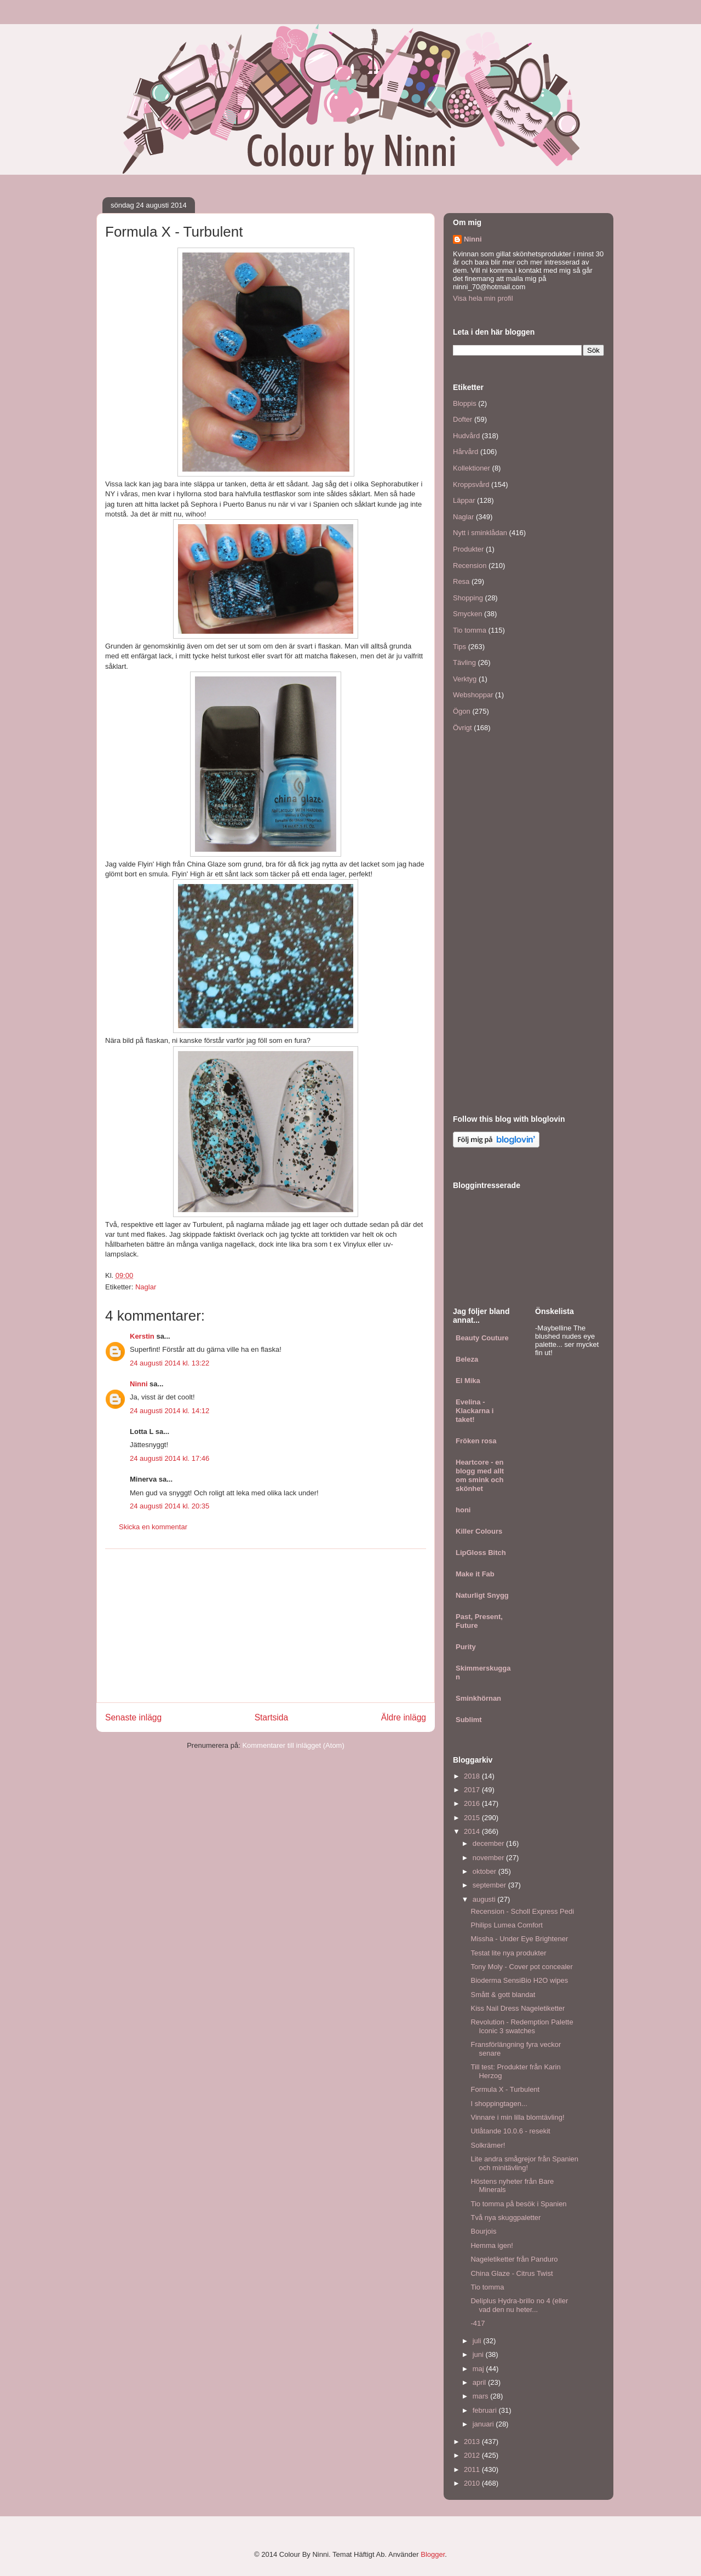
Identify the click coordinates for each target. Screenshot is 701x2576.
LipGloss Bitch (481, 1552)
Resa (461, 581)
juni (479, 2354)
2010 (473, 2483)
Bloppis (464, 403)
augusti (485, 1899)
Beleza (467, 1359)
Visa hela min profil (483, 298)
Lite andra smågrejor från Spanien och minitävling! (524, 2163)
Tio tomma (469, 630)
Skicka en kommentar (153, 1527)
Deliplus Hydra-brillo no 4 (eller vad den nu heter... (519, 2305)
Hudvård (466, 436)
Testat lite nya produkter (508, 1953)
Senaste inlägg (133, 1717)
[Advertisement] (265, 1625)
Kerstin (142, 1336)
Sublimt (469, 1720)
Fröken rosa (476, 1441)
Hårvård (465, 451)
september (490, 1885)
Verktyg (464, 679)
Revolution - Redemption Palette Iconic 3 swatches (521, 2026)
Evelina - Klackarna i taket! (474, 1411)
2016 (473, 1803)
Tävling (464, 662)
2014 (473, 1831)
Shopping (468, 598)
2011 (473, 2469)
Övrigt (462, 728)
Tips (459, 646)
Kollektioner (471, 468)
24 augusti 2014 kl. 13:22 (169, 1363)
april (480, 2382)
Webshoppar (473, 695)
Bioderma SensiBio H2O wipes (519, 1980)
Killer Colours (479, 1531)
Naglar (145, 1287)
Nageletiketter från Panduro (514, 2259)
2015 (473, 1818)
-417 (477, 2323)
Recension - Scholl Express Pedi (522, 1911)
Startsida (272, 1717)
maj (479, 2369)
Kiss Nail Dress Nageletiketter (517, 2008)
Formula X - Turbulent (504, 2089)
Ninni (139, 1384)
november (489, 1858)
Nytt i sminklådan (480, 533)
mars (482, 2396)
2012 (473, 2455)
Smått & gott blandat (502, 1994)
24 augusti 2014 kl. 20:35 (169, 1506)
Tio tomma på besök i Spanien (518, 2204)
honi (463, 1510)
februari (486, 2410)
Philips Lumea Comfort (506, 1925)
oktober (485, 1871)
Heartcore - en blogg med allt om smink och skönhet (480, 1475)
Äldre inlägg (403, 1717)
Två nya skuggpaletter (505, 2217)
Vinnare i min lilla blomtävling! (517, 2117)
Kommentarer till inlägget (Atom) (293, 1745)
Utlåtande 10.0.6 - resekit (510, 2131)
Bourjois (483, 2231)
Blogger (433, 2554)
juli (478, 2341)
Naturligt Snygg (482, 1595)
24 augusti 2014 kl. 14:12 (169, 1411)
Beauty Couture (482, 1338)
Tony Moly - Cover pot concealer (521, 1967)
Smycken (467, 614)
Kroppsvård (471, 484)
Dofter (462, 419)
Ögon (461, 711)
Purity (466, 1647)
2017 (473, 1790)
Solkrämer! (487, 2145)
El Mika (468, 1380)
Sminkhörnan (478, 1698)
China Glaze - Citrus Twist (511, 2273)
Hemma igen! (491, 2245)
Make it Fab (475, 1574)
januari (484, 2424)
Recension (469, 565)
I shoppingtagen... (498, 2103)
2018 (473, 1776)
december (489, 1843)
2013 (473, 2441)
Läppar (464, 500)
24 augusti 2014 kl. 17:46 (169, 1458)
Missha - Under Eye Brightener (519, 1939)
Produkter (468, 549)
